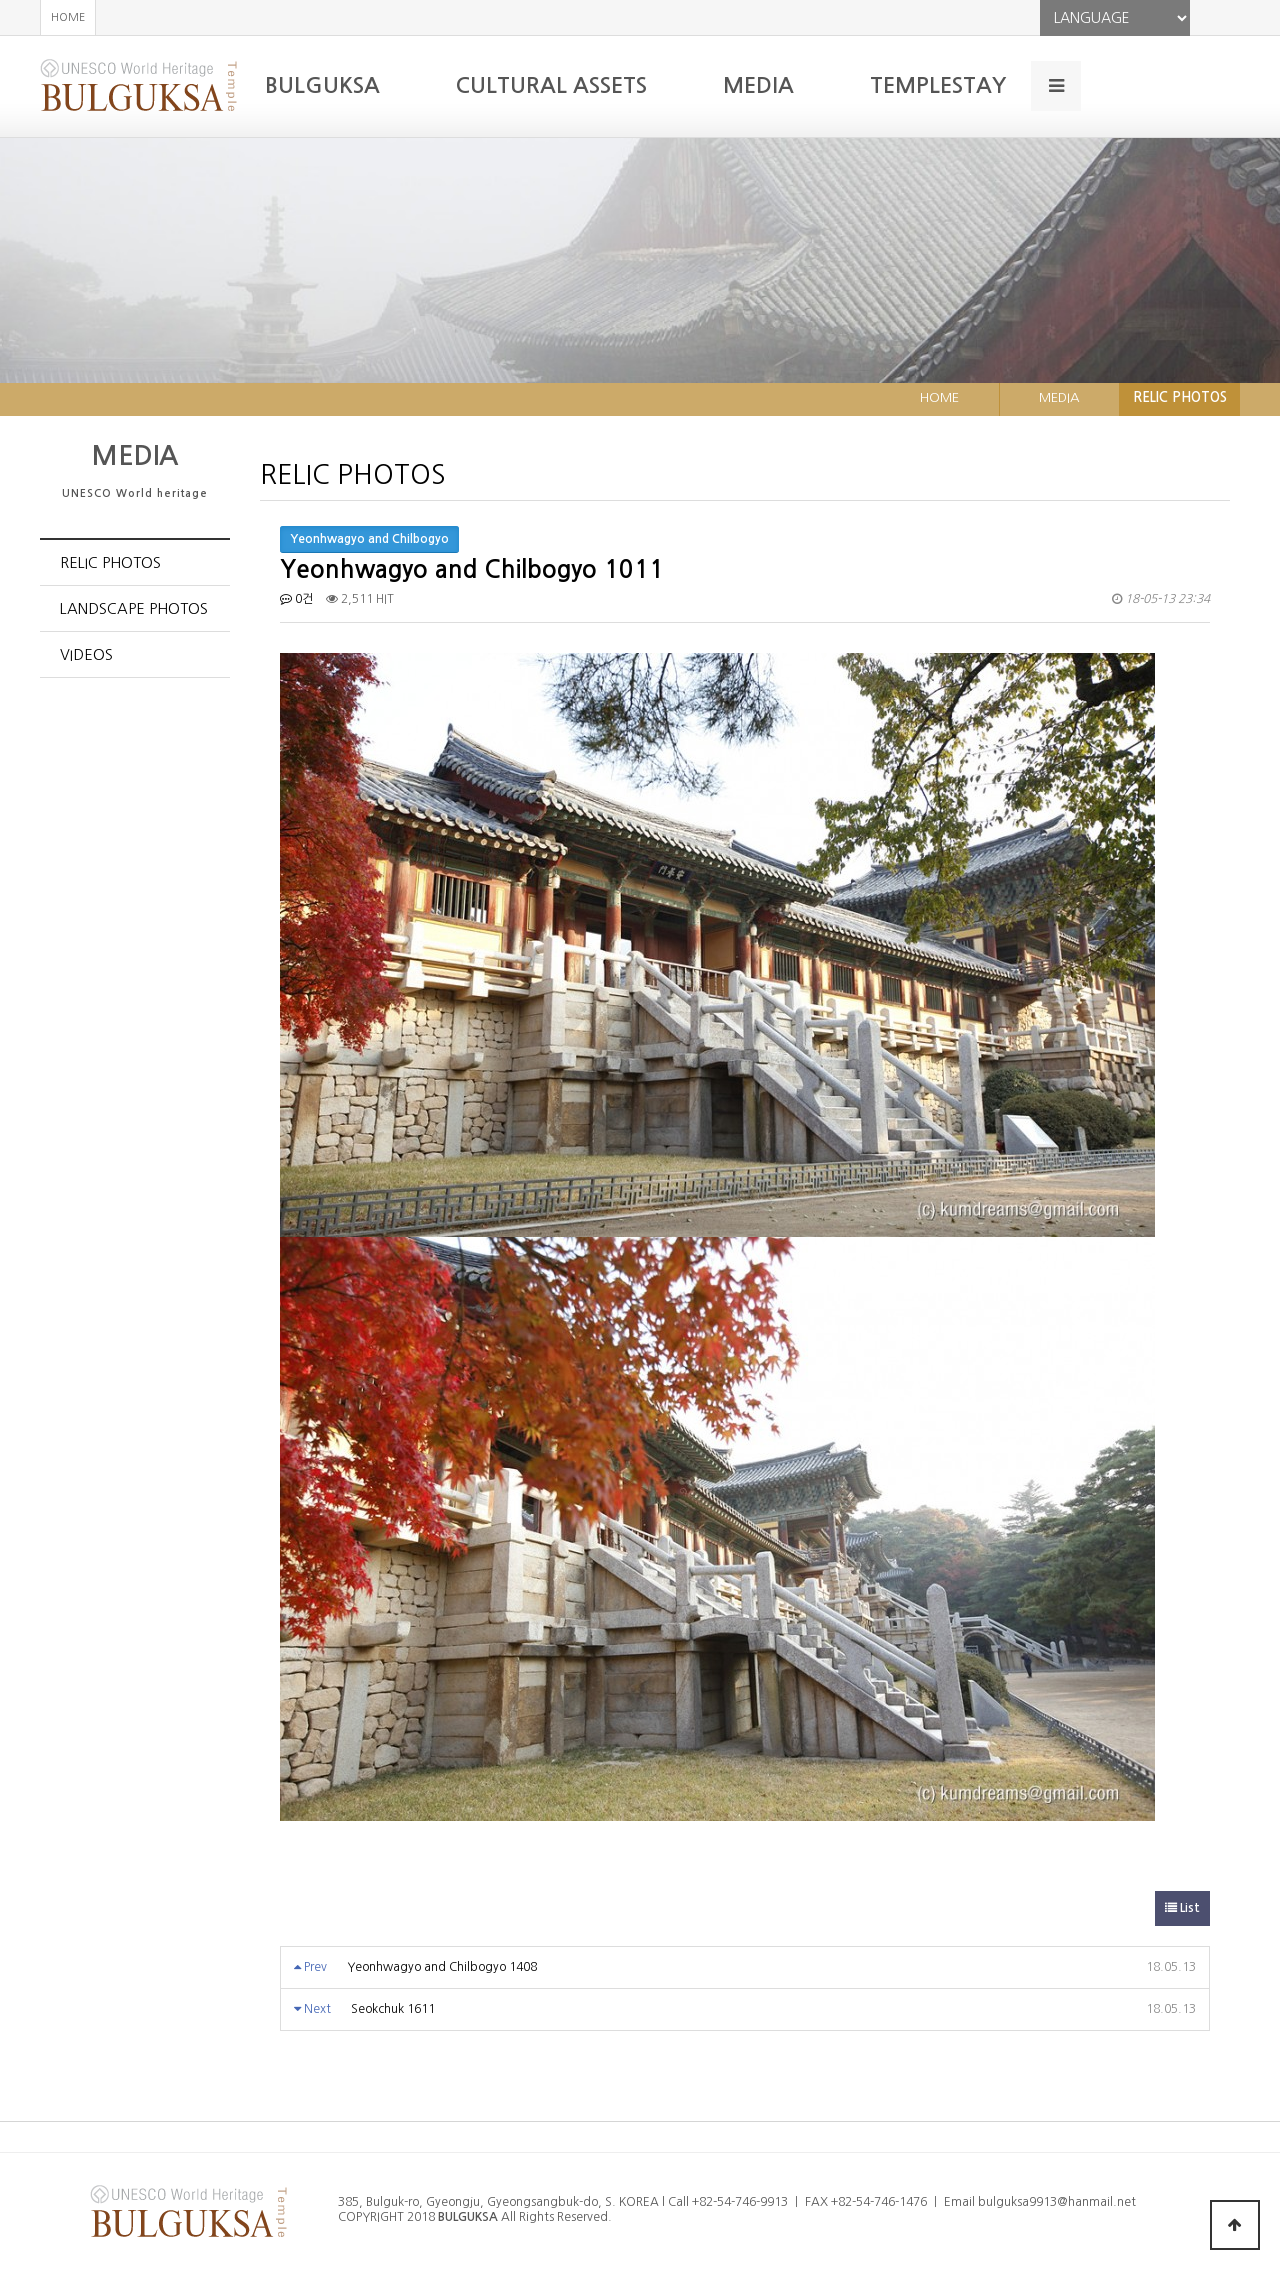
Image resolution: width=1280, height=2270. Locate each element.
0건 (296, 599)
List (1182, 1908)
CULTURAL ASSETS (551, 85)
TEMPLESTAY (938, 85)
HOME (68, 17)
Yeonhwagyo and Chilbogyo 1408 (442, 1967)
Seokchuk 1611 (393, 2009)
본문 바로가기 (0, 0)
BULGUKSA (322, 85)
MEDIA (758, 85)
